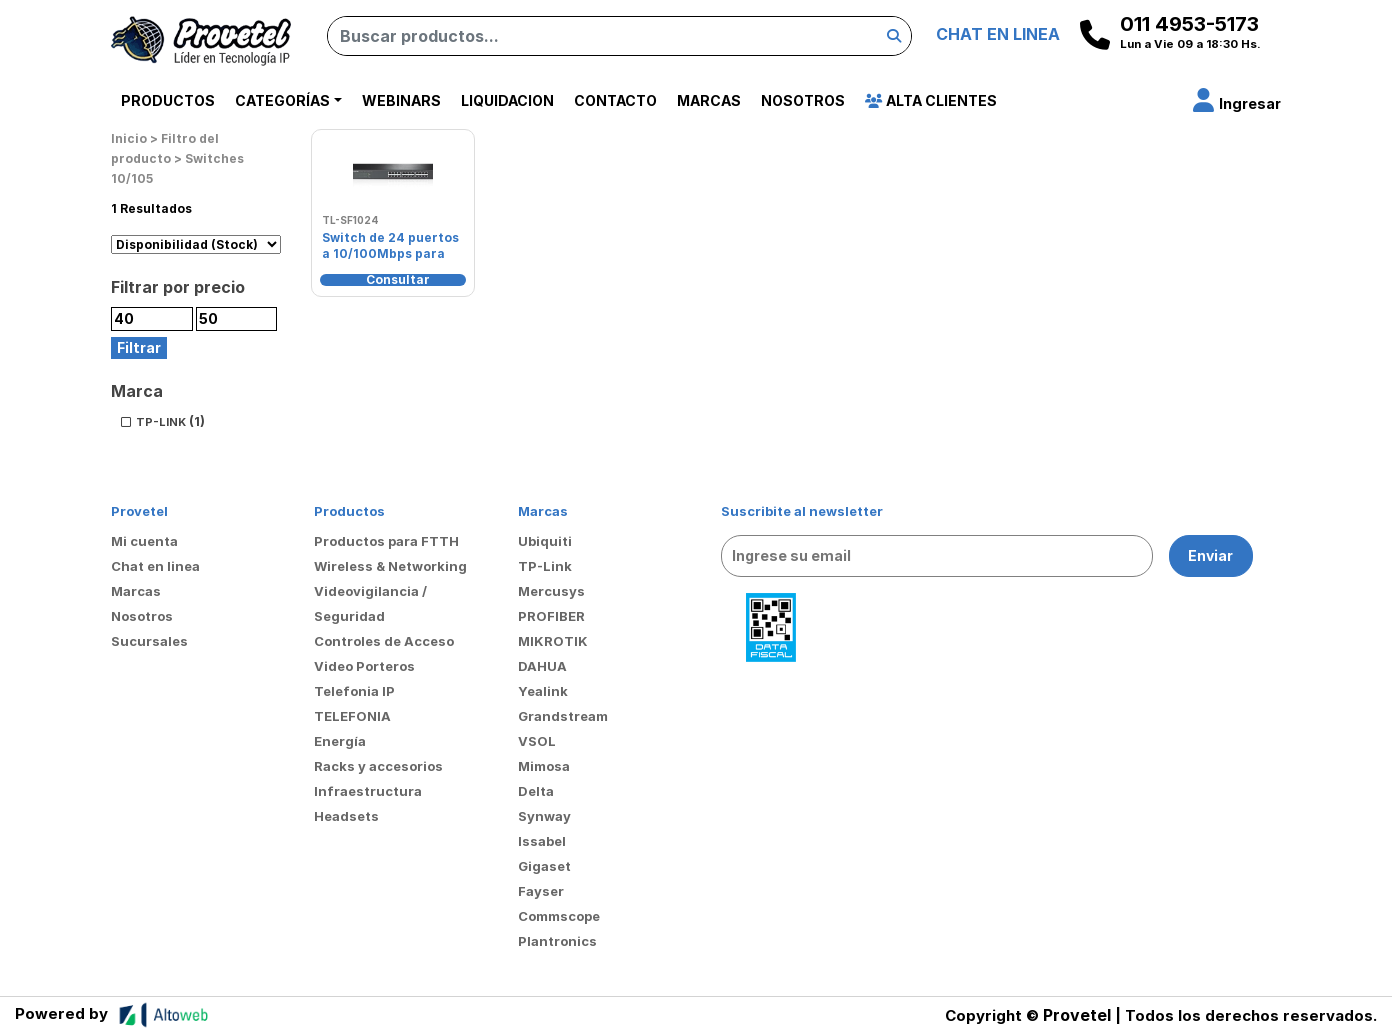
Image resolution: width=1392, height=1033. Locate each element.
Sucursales (149, 641)
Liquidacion (507, 100)
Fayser (541, 891)
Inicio (129, 138)
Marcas (709, 100)
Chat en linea (155, 566)
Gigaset (544, 866)
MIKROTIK (553, 641)
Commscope (559, 916)
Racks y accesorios (378, 766)
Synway (544, 816)
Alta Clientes (931, 100)
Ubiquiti (545, 541)
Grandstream (563, 716)
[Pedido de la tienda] (196, 244)
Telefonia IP (354, 691)
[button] (1237, 103)
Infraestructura (368, 791)
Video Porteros (364, 666)
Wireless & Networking (390, 566)
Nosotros (803, 100)
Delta (536, 791)
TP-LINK (161, 422)
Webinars (401, 100)
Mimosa (544, 766)
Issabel (542, 841)
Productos (168, 100)
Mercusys (551, 591)
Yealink (543, 691)
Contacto (615, 100)
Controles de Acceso (384, 641)
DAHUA (542, 666)
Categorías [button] (282, 100)
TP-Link (545, 566)
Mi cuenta (144, 541)
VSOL (537, 741)
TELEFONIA (352, 716)
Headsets (346, 816)
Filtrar (139, 347)
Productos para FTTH (386, 541)
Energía (340, 741)
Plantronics (557, 941)
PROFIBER (551, 616)
